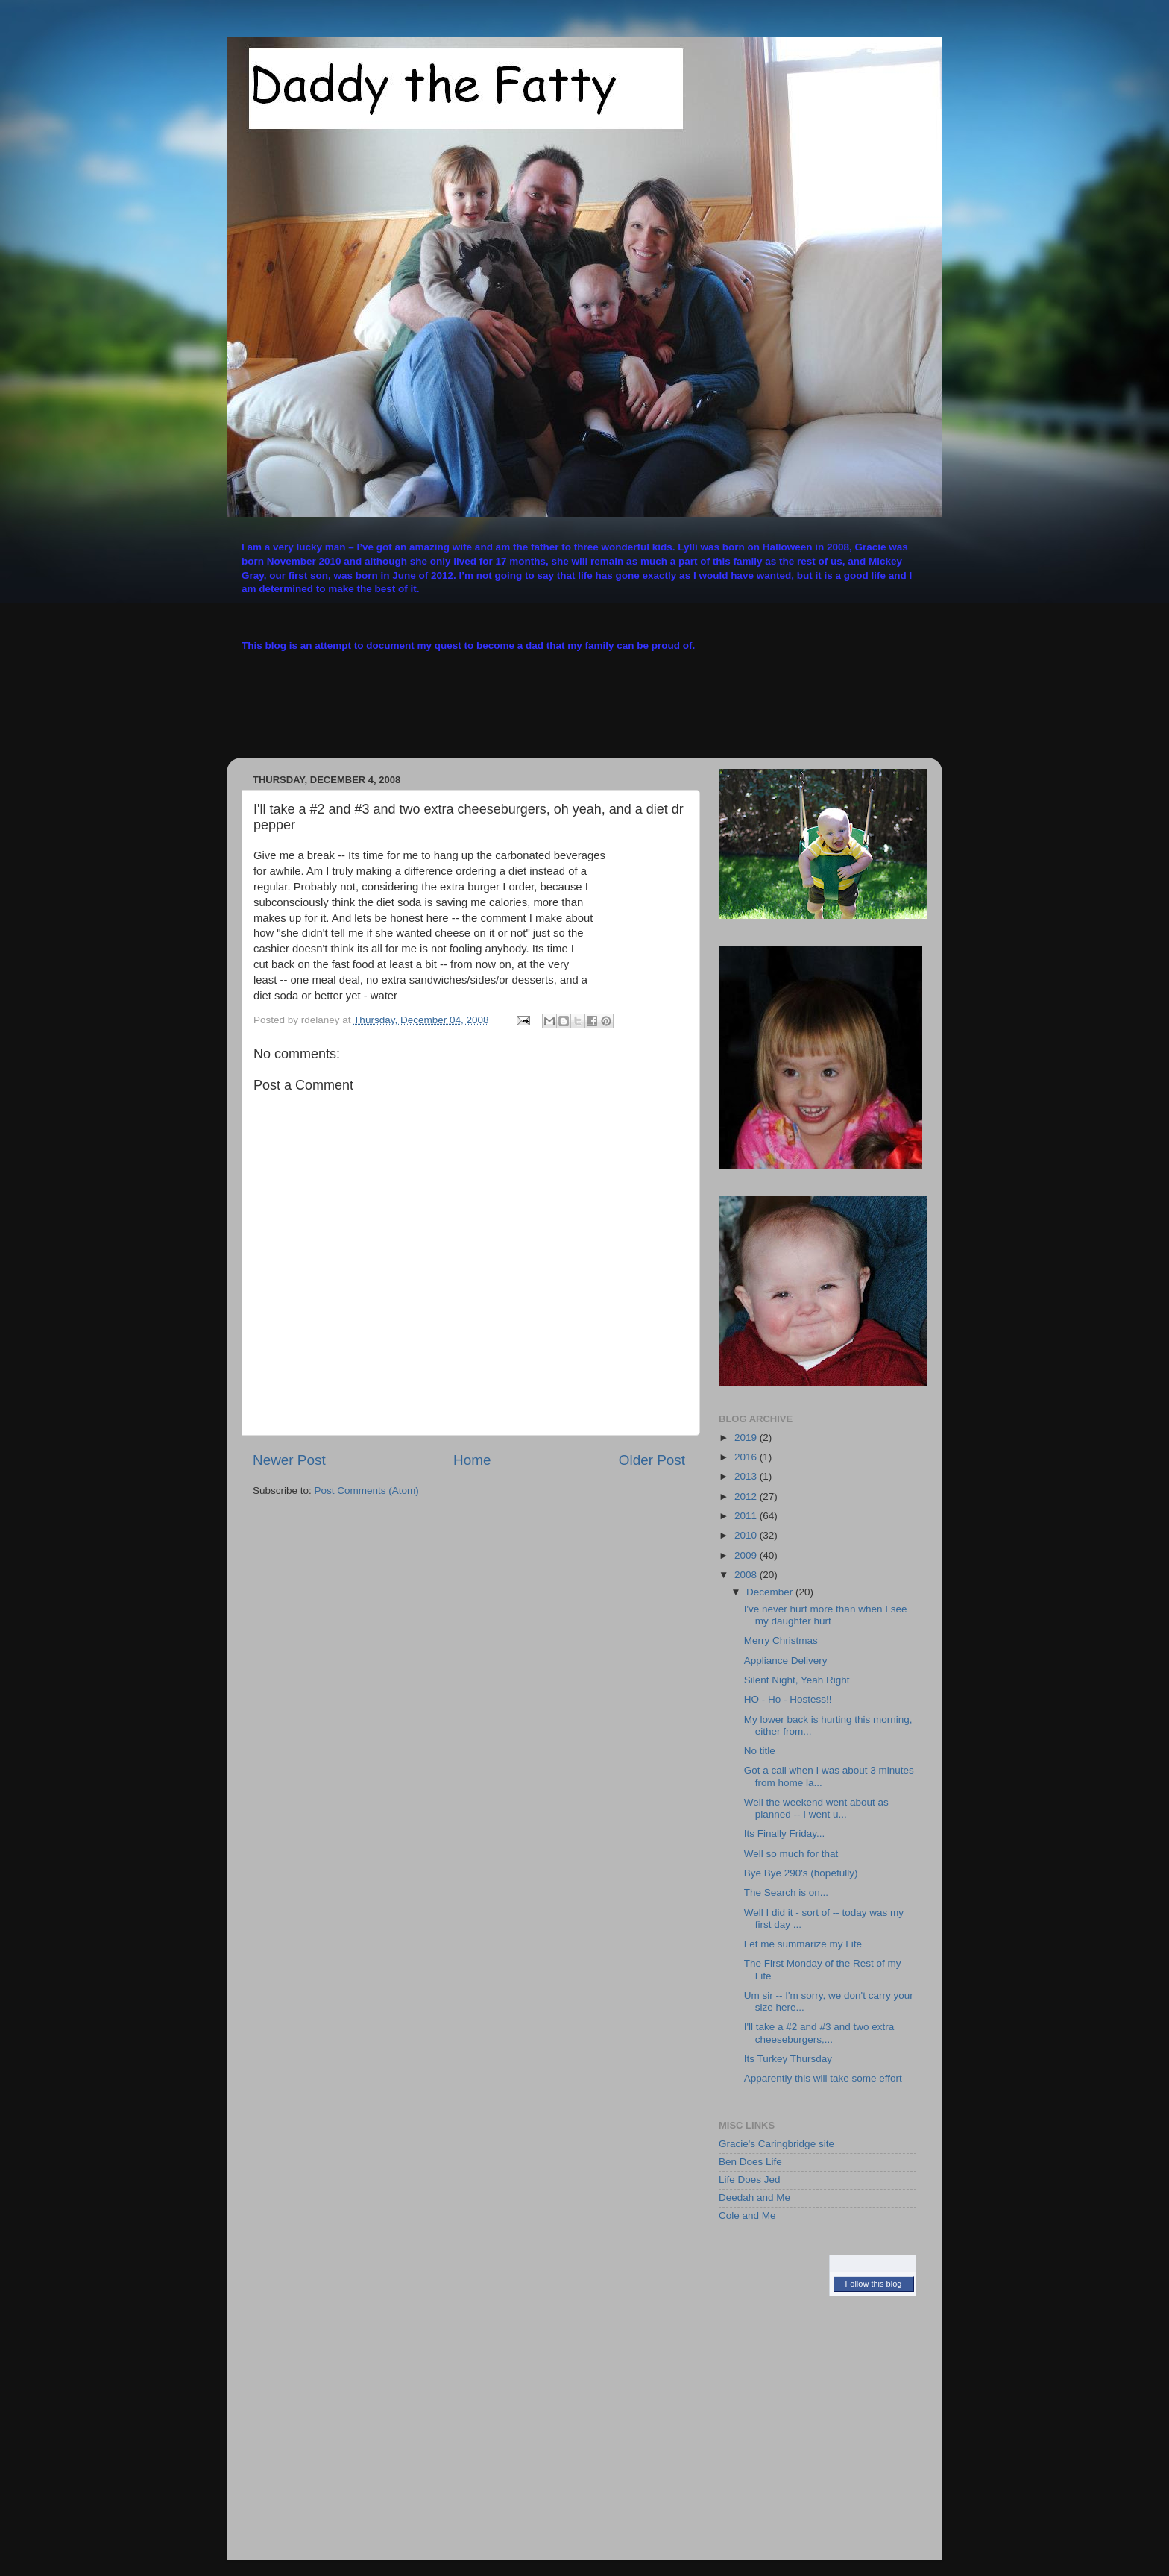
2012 (747, 1496)
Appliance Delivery (786, 1660)
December (770, 1592)
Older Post (652, 1460)
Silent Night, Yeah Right (797, 1680)
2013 (747, 1476)
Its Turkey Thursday (788, 2058)
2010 (747, 1535)
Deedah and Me (754, 2197)
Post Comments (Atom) (367, 1490)
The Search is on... (786, 1892)
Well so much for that (791, 1853)
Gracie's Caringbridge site (776, 2143)
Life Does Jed (750, 2179)
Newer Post (289, 1460)
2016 (747, 1457)
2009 (747, 1555)
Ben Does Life (750, 2161)
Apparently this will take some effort (823, 2078)
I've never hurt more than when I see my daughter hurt (825, 1615)
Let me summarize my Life (803, 1944)
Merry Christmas (781, 1640)
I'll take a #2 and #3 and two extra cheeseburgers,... (819, 2032)
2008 (747, 1574)
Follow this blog (873, 2283)
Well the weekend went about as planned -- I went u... (816, 1808)
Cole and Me (747, 2215)
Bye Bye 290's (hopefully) (801, 1873)
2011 (747, 1515)
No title (759, 1750)
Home (472, 1460)
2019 (747, 1437)
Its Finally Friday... (784, 1833)
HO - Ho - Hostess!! (788, 1699)
